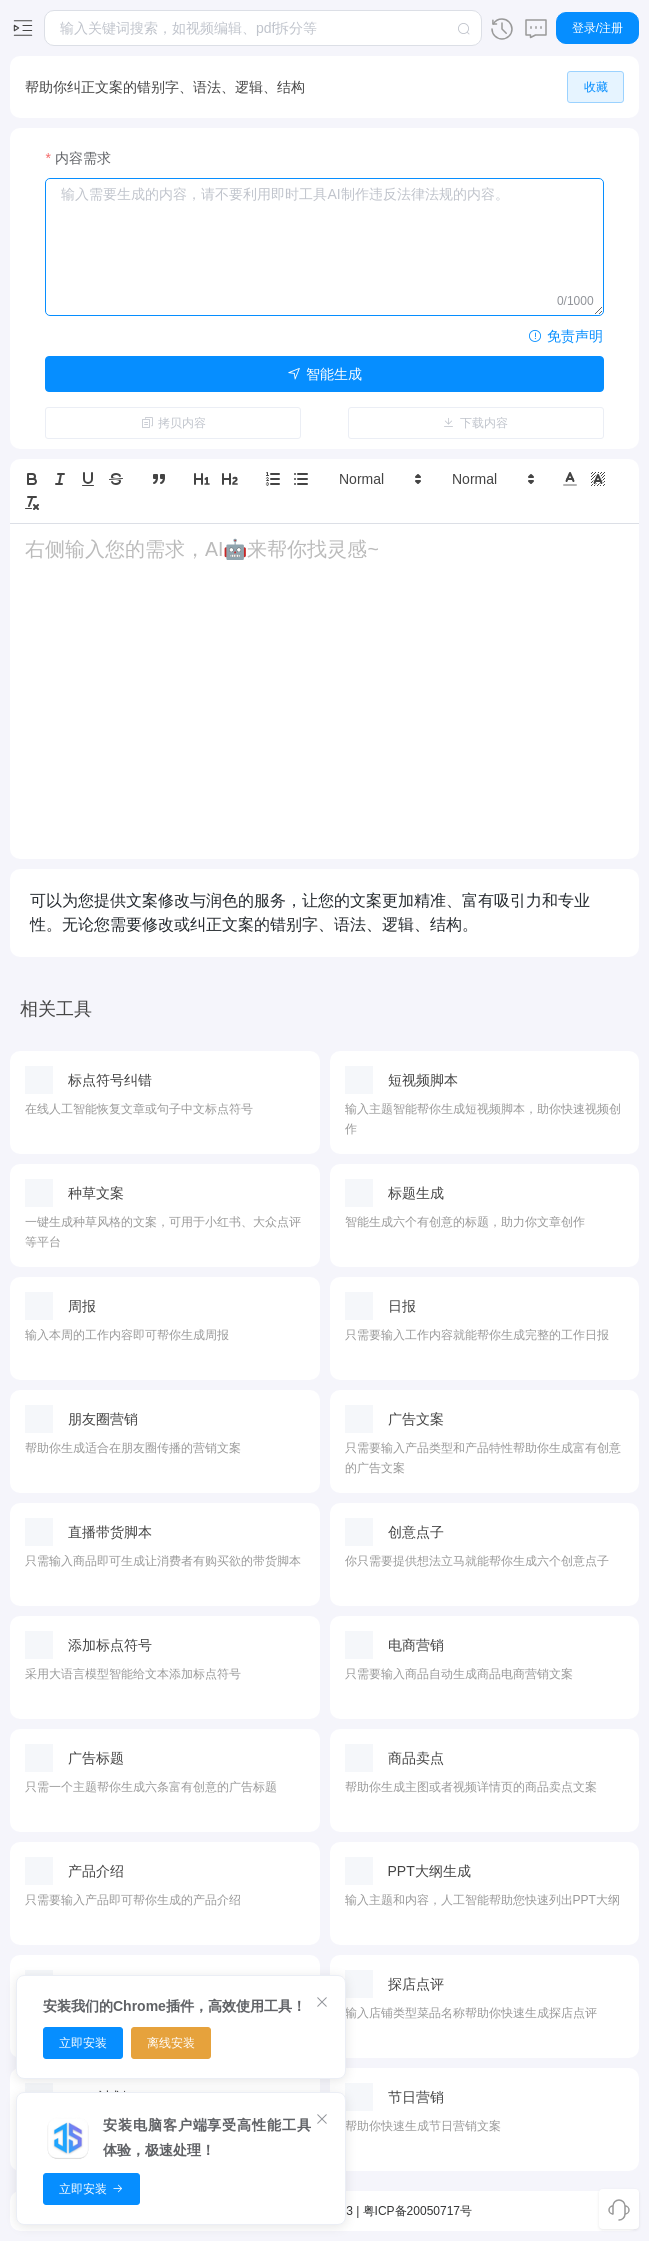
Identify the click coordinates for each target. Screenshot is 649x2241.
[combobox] (263, 28)
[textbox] (263, 28)
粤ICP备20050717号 (417, 2211)
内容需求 (83, 158)
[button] (379, 479)
